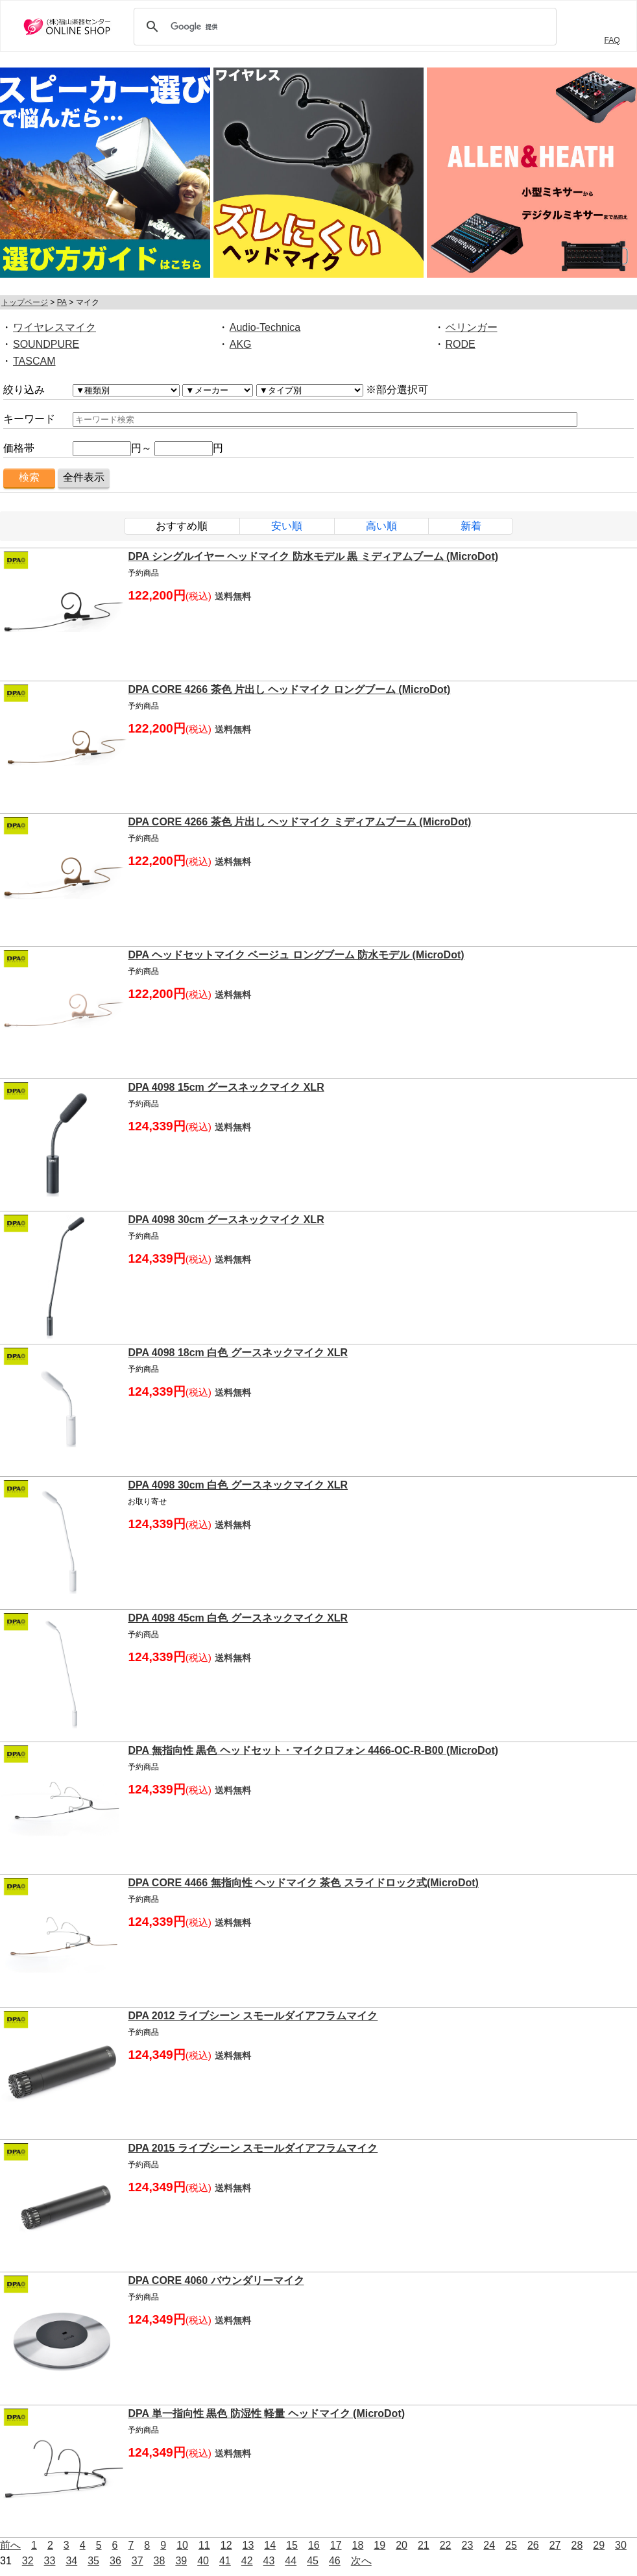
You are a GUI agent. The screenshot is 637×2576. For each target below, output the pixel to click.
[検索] (343, 26)
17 (336, 2545)
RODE (460, 344)
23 (468, 2545)
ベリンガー (472, 327)
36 (115, 2560)
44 (290, 2560)
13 (248, 2545)
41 (225, 2560)
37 (137, 2560)
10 (182, 2545)
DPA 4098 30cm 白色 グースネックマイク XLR (238, 1484)
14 (270, 2545)
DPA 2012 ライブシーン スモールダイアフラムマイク (253, 2015)
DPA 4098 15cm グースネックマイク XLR (226, 1087)
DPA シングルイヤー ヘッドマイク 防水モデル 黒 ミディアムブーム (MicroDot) (313, 556)
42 (247, 2560)
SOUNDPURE (46, 344)
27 (555, 2545)
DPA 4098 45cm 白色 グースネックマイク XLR (238, 1617)
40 (203, 2560)
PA (62, 302)
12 (226, 2545)
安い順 (286, 525)
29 (599, 2545)
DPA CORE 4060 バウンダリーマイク (216, 2280)
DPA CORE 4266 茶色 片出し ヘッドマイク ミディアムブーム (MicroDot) (299, 821)
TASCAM (34, 361)
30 (621, 2545)
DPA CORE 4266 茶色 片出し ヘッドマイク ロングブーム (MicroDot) (289, 689)
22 (445, 2545)
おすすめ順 (182, 525)
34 (71, 2560)
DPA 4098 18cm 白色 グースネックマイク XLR (238, 1352)
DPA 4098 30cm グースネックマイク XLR (226, 1219)
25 (511, 2545)
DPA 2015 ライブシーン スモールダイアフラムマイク (253, 2148)
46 (335, 2560)
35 (93, 2560)
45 (312, 2560)
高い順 (381, 525)
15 (292, 2545)
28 (577, 2545)
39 (181, 2560)
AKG (241, 344)
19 (379, 2545)
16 (314, 2545)
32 (28, 2560)
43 (269, 2560)
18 (358, 2545)
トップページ (24, 302)
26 (533, 2545)
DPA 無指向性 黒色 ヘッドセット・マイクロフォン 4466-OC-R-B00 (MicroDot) (313, 1750)
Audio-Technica (265, 327)
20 (401, 2545)
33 (50, 2560)
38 (159, 2560)
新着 (471, 525)
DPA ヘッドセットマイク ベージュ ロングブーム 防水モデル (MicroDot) (296, 954)
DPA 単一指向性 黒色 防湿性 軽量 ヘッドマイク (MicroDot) (266, 2413)
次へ (361, 2560)
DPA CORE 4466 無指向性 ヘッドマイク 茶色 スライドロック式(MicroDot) (303, 1882)
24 (489, 2545)
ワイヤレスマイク (54, 327)
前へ (10, 2545)
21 (423, 2545)
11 (204, 2545)
